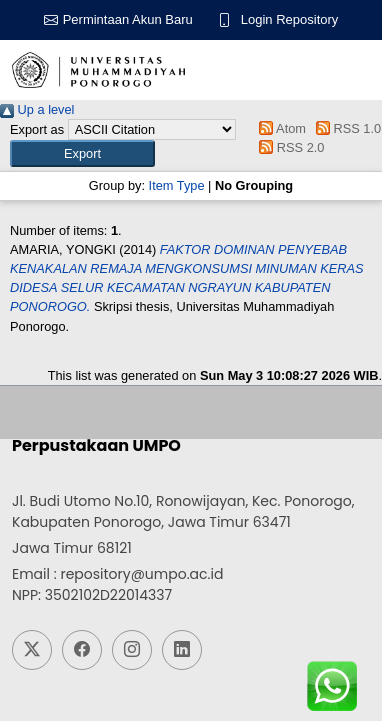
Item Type (177, 185)
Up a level (37, 109)
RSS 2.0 (289, 147)
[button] (82, 153)
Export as (37, 129)
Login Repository (290, 19)
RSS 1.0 (346, 128)
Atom (279, 128)
